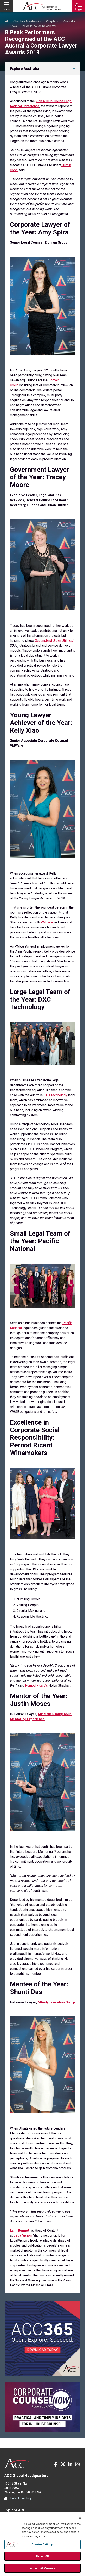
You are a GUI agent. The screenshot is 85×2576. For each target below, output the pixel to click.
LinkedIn (70, 2464)
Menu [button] (7, 9)
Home (6, 21)
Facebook (55, 2464)
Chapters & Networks (27, 21)
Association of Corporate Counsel (42, 6)
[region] (42, 2544)
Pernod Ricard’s (36, 1685)
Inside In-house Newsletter (39, 25)
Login (78, 9)
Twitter (63, 2464)
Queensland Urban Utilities (54, 641)
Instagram (77, 2464)
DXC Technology (55, 1095)
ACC (17, 2463)
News (13, 25)
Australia (69, 21)
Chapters (52, 21)
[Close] (80, 2517)
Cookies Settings (42, 2544)
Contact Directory (20, 2498)
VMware (47, 922)
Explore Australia (24, 68)
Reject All (42, 2556)
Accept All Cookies (42, 2568)
